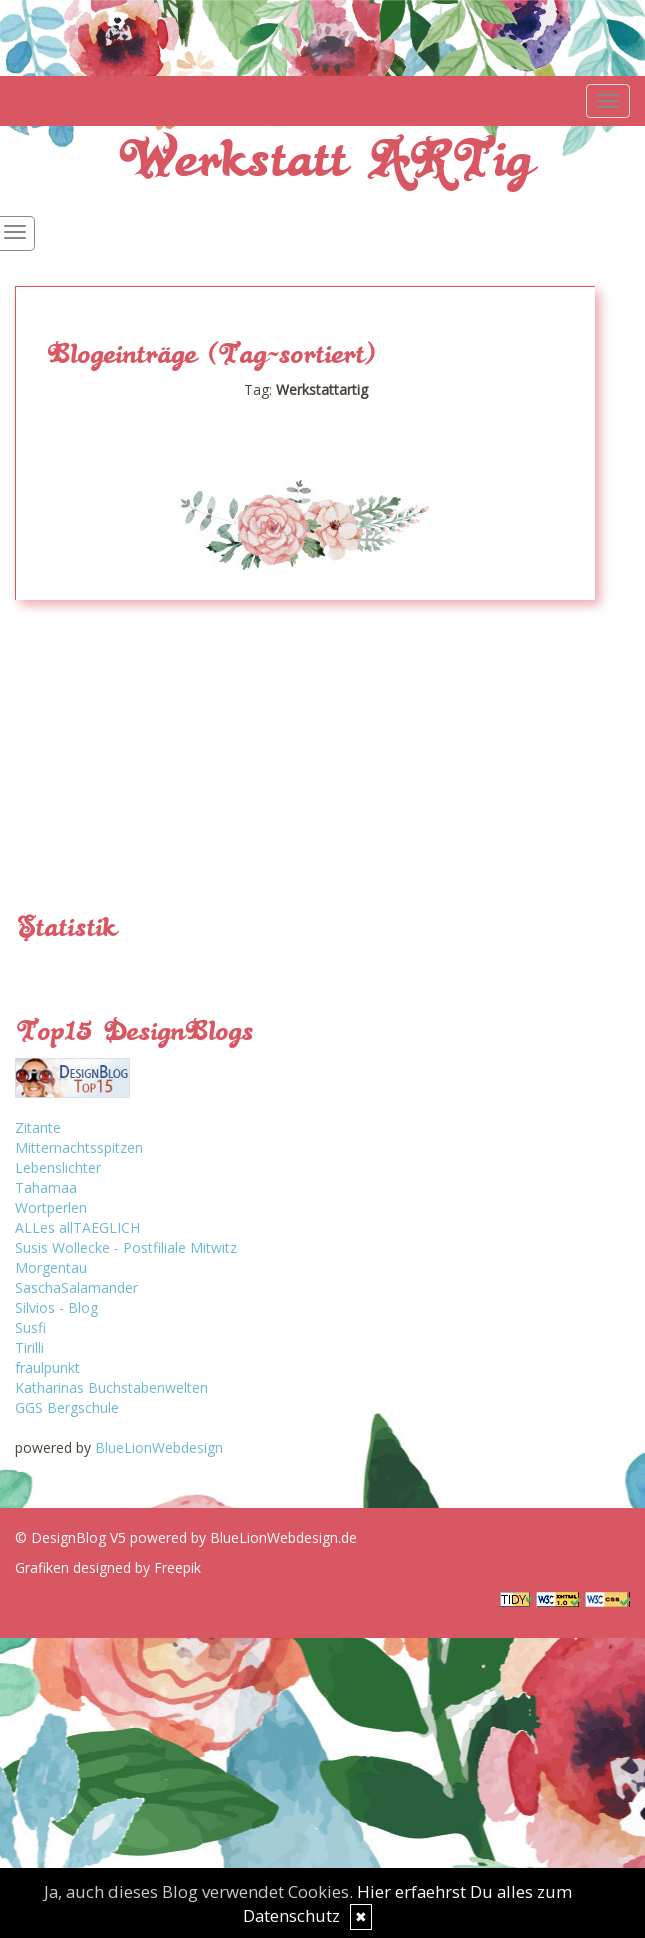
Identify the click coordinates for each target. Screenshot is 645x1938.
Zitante (38, 1127)
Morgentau (51, 1267)
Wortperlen (51, 1207)
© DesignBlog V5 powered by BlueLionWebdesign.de (186, 1537)
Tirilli (29, 1347)
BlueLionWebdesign (159, 1447)
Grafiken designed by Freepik (108, 1567)
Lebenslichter (58, 1167)
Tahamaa (46, 1187)
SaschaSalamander (76, 1287)
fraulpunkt (47, 1367)
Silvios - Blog (56, 1307)
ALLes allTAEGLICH (77, 1227)
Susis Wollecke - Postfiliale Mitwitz (126, 1247)
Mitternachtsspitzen (79, 1147)
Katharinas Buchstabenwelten (111, 1387)
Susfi (30, 1327)
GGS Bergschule (67, 1407)
